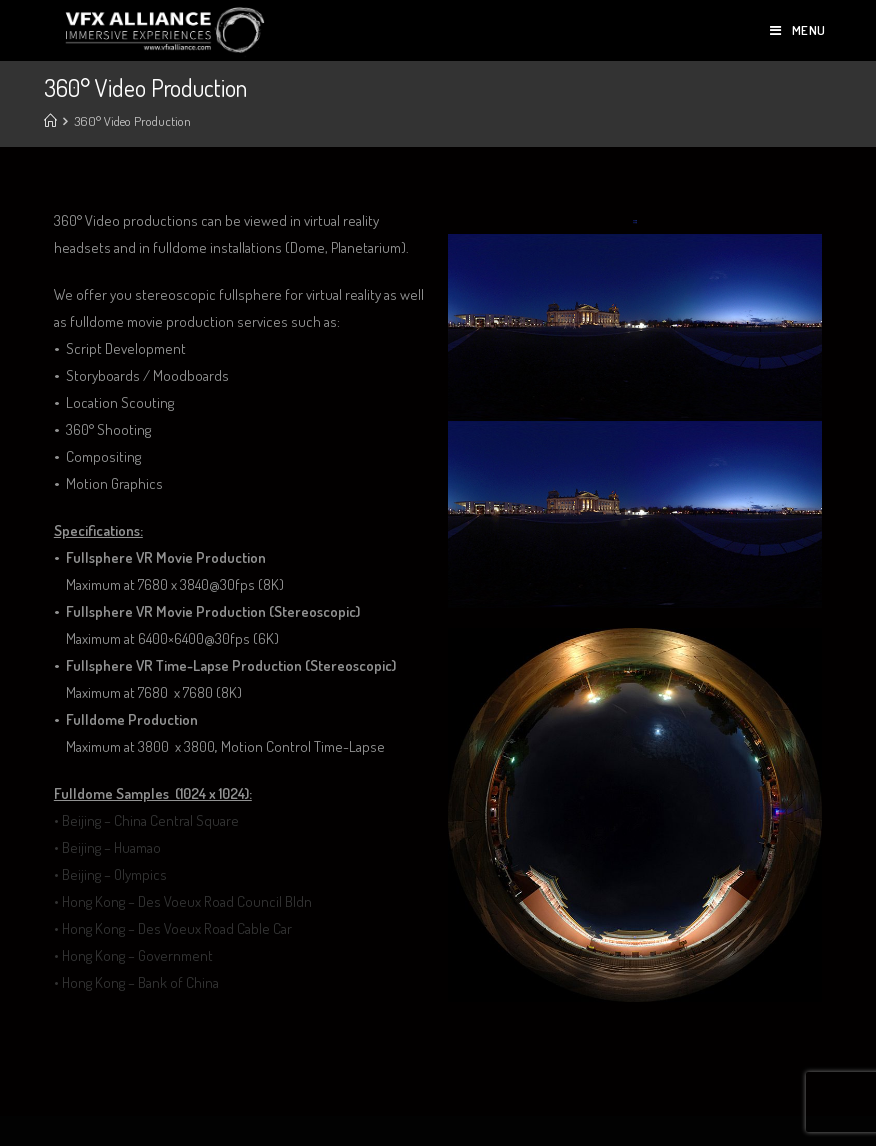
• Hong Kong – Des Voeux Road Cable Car (173, 928)
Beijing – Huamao (111, 847)
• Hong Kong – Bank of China (136, 982)
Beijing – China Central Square (150, 820)
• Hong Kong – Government (133, 955)
